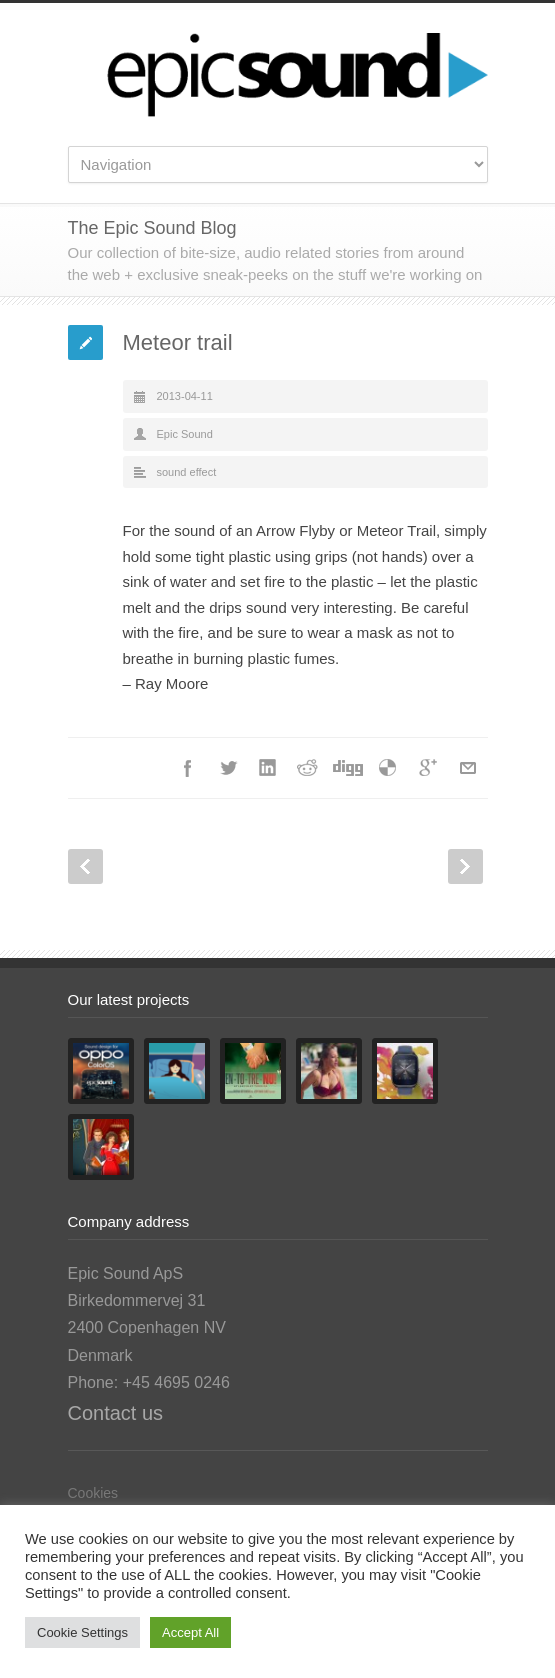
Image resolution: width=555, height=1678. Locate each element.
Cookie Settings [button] (82, 1632)
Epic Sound (185, 434)
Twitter (228, 768)
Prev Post (85, 866)
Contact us (116, 1413)
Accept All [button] (190, 1632)
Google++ (428, 768)
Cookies (93, 1493)
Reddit (308, 768)
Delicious (388, 768)
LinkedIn (268, 768)
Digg (348, 768)
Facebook (188, 768)
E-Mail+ (468, 768)
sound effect (187, 472)
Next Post (465, 866)
